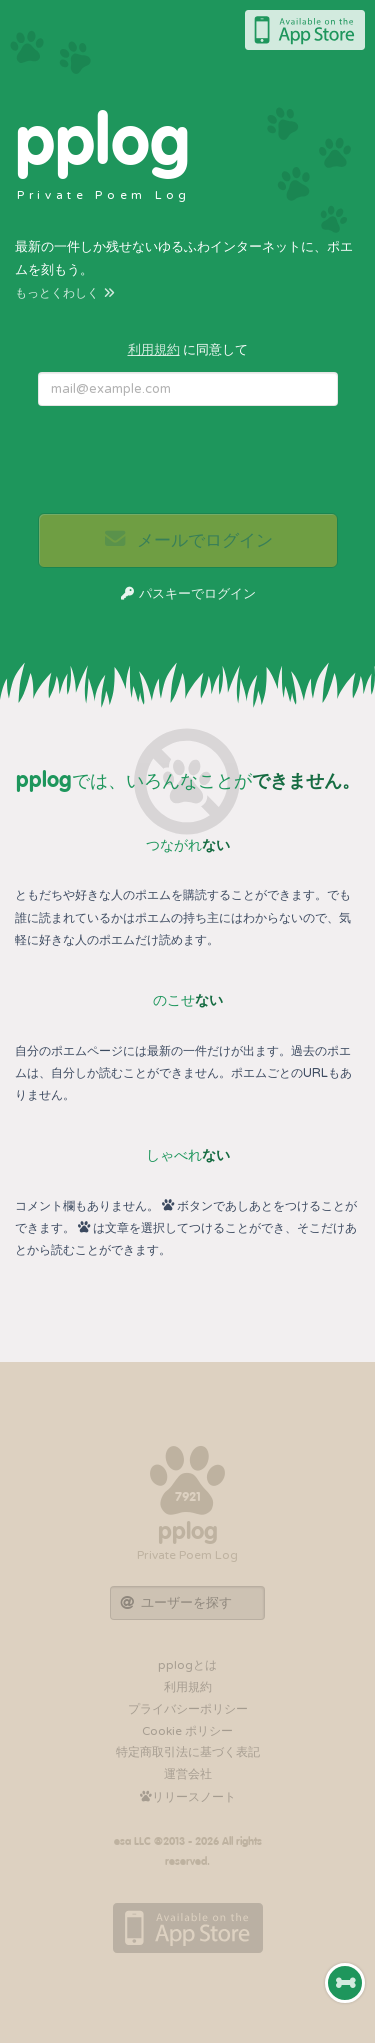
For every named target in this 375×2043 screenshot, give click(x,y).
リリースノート (188, 1797)
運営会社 (188, 1774)
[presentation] (189, 460)
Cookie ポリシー (187, 1731)
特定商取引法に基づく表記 (188, 1752)
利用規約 (154, 350)
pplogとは (187, 1665)
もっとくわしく (66, 293)
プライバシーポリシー (188, 1709)
